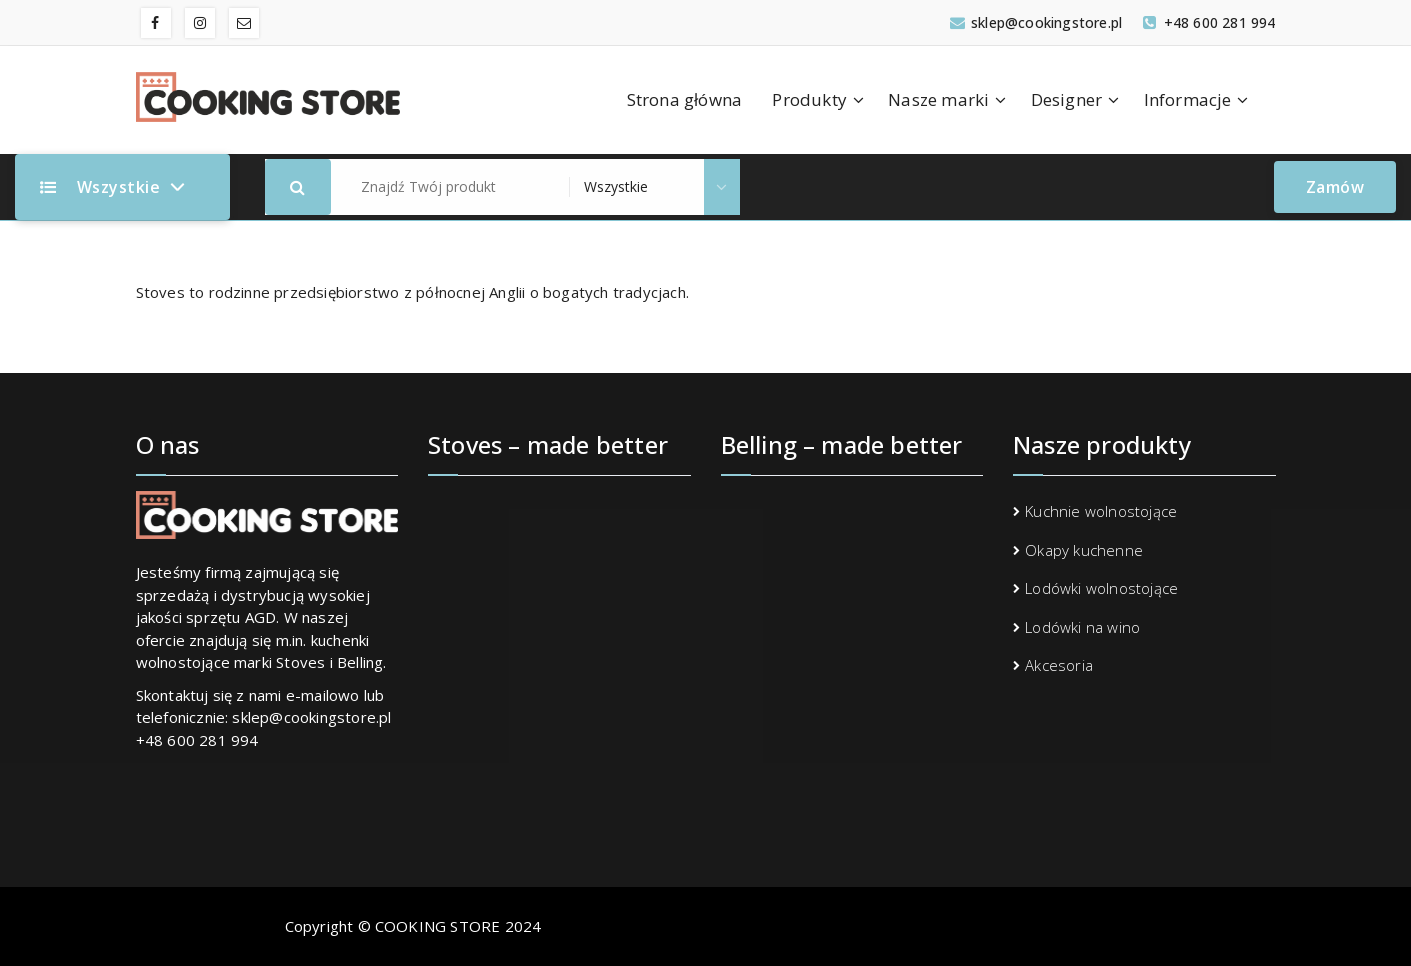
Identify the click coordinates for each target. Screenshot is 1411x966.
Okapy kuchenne (1084, 550)
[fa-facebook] (156, 23)
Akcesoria (1059, 665)
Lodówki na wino (1082, 627)
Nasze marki (938, 99)
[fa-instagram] (200, 23)
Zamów (1335, 187)
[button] (298, 187)
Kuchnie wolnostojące (1101, 511)
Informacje (1188, 99)
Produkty (809, 99)
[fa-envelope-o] (244, 23)
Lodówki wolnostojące (1101, 588)
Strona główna (685, 99)
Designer (1067, 99)
